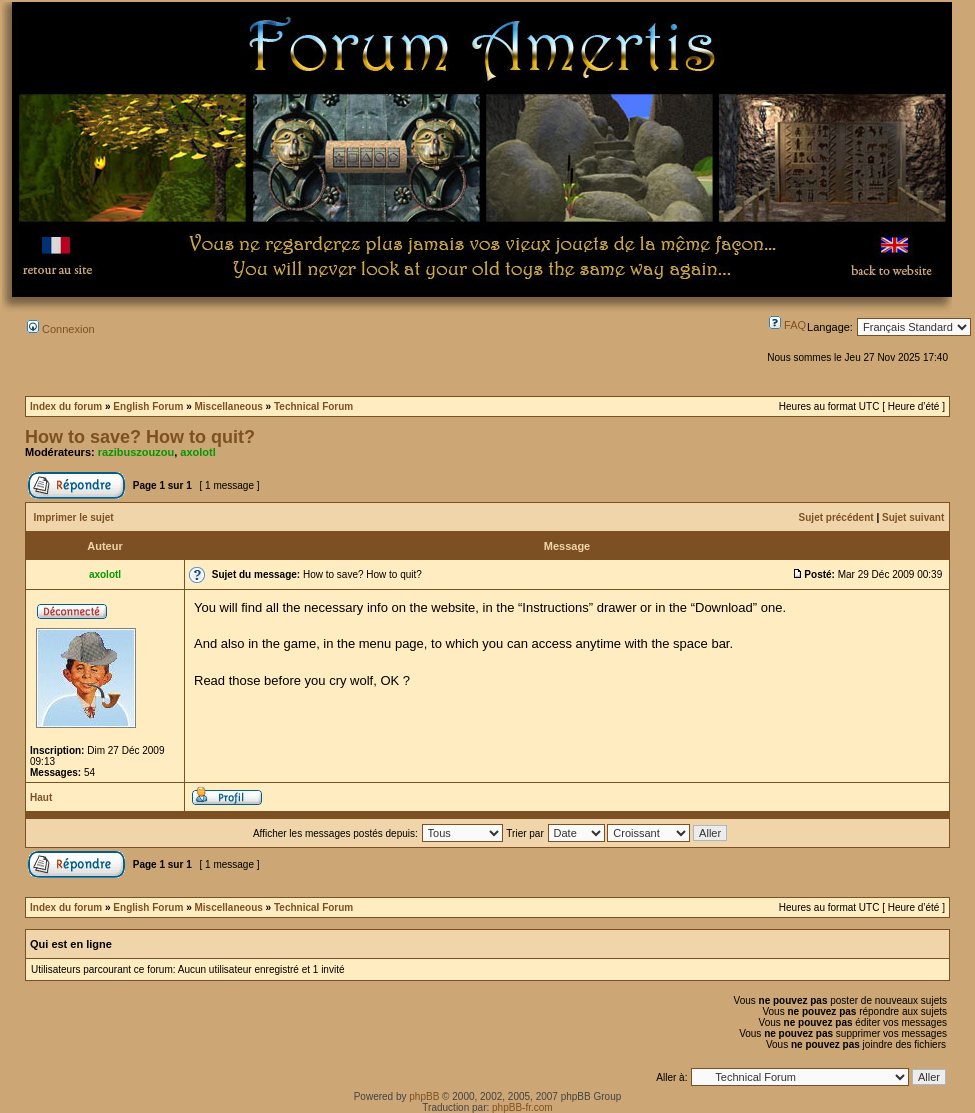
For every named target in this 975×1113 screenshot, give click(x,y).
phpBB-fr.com (522, 1107)
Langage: (830, 327)
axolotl (197, 452)
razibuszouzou (136, 452)
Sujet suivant (913, 517)
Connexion (61, 329)
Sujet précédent (836, 517)
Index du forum (66, 406)
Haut (41, 797)
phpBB (424, 1096)
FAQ (787, 325)
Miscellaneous (228, 406)
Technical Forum (313, 406)
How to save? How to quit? (140, 437)
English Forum (148, 406)
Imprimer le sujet (74, 517)
